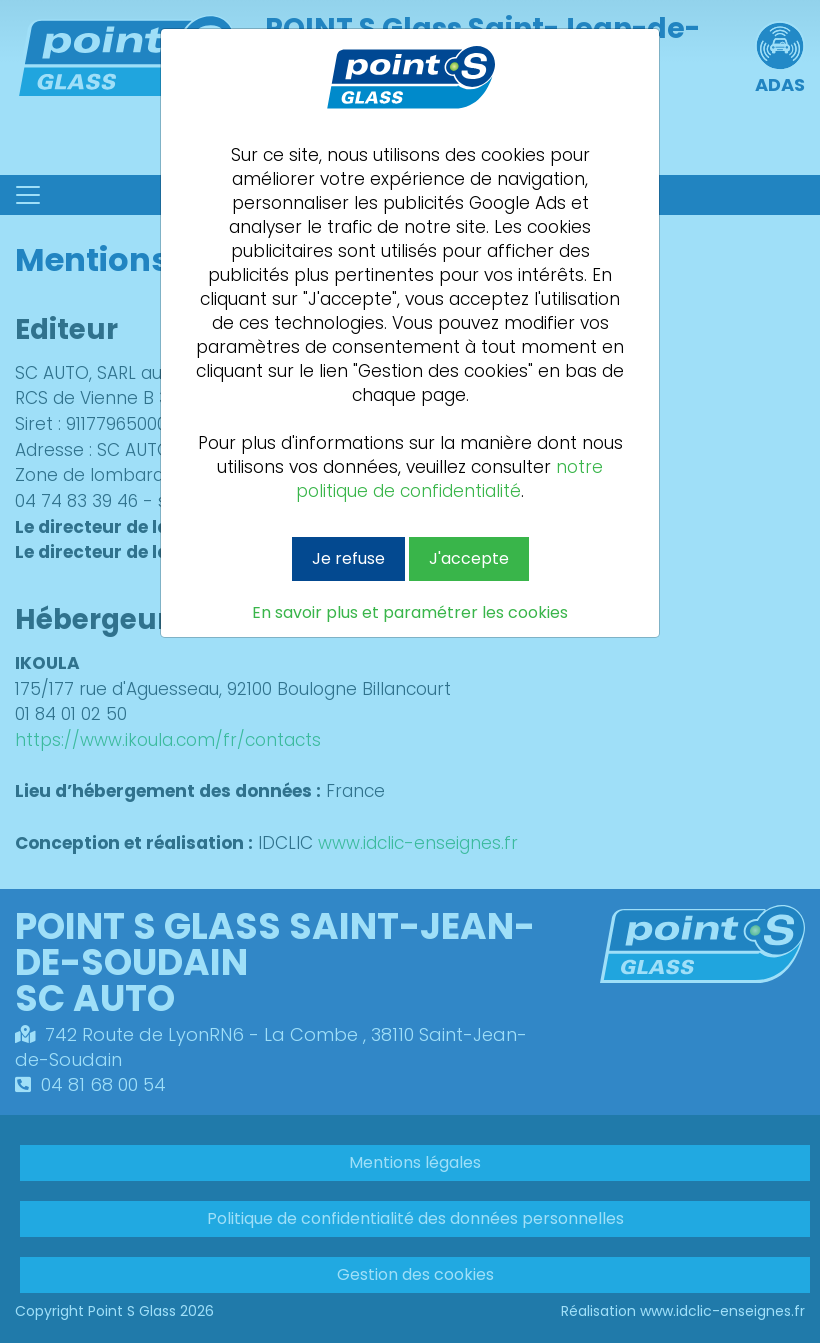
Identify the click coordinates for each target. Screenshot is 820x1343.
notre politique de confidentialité (449, 479)
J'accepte (469, 558)
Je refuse (348, 558)
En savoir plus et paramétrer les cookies (410, 613)
